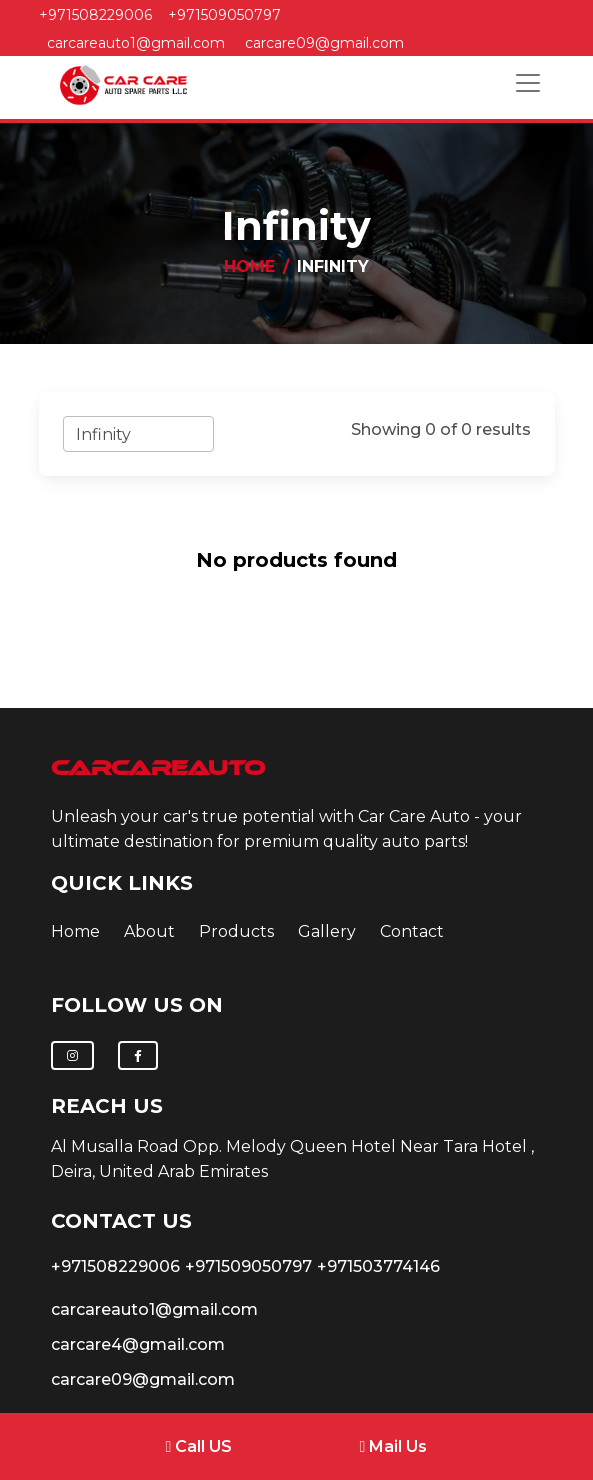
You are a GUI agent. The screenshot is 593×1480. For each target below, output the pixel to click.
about (149, 931)
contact (412, 931)
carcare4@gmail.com (138, 1344)
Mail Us (394, 1446)
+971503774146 (378, 1266)
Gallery (327, 931)
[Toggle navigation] (528, 83)
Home (249, 266)
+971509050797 (224, 15)
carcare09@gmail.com (324, 43)
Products (236, 931)
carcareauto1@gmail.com (136, 43)
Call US (199, 1446)
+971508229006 (95, 15)
